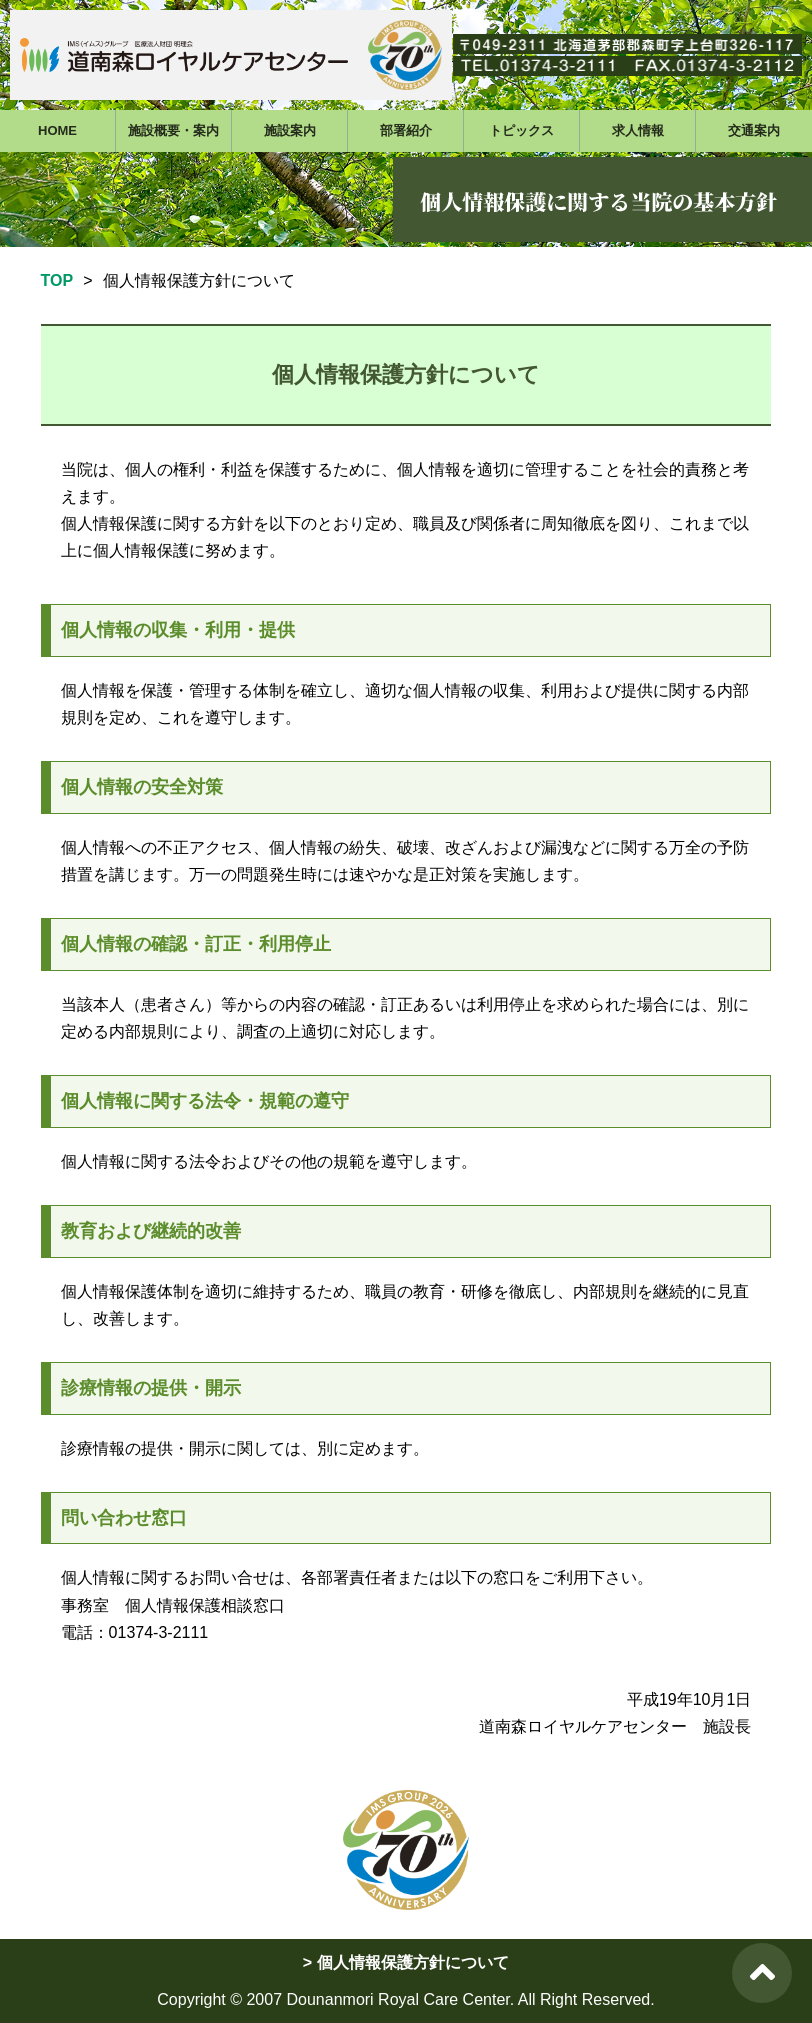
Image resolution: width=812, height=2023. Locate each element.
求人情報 (638, 130)
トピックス (521, 130)
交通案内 (754, 130)
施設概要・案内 (173, 130)
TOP (57, 280)
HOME (57, 130)
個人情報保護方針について (413, 1962)
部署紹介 (406, 130)
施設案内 (290, 130)
